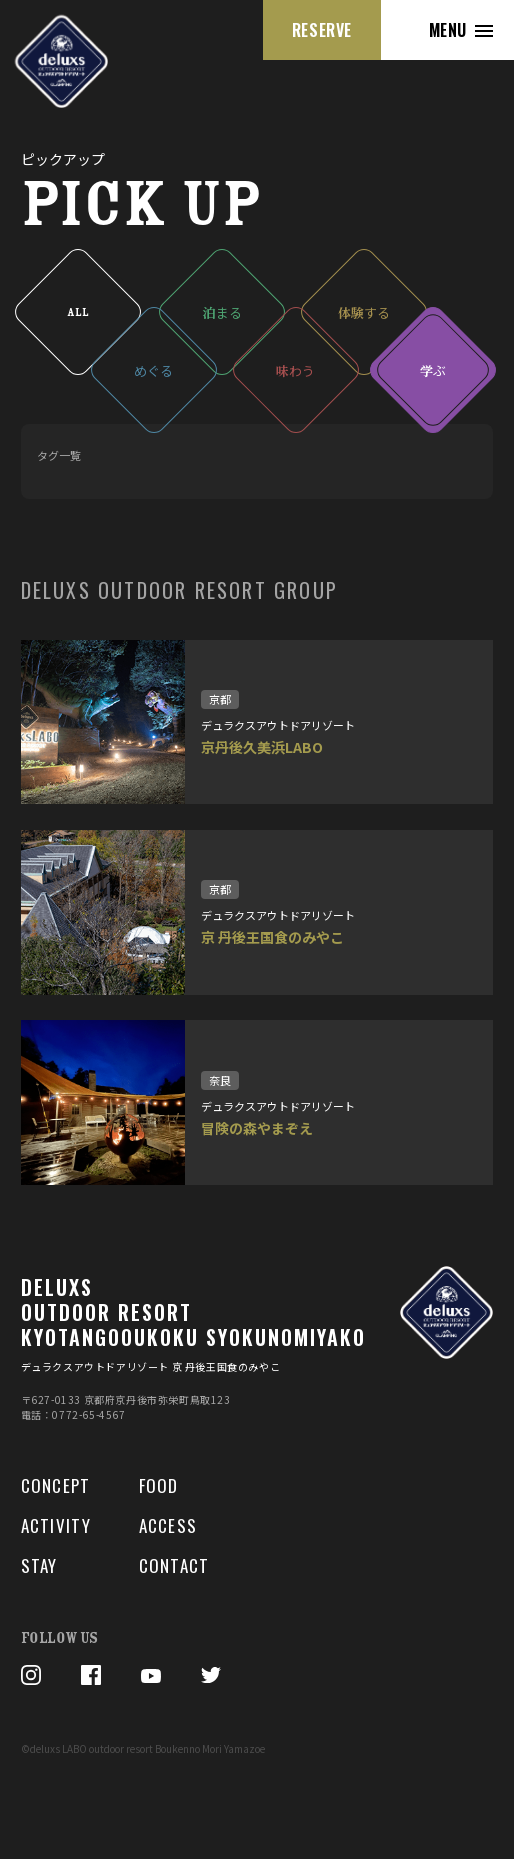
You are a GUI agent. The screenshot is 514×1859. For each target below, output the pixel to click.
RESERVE (322, 30)
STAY (39, 1565)
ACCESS (168, 1525)
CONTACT (174, 1565)
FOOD (159, 1485)
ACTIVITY (56, 1525)
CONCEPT (56, 1485)
